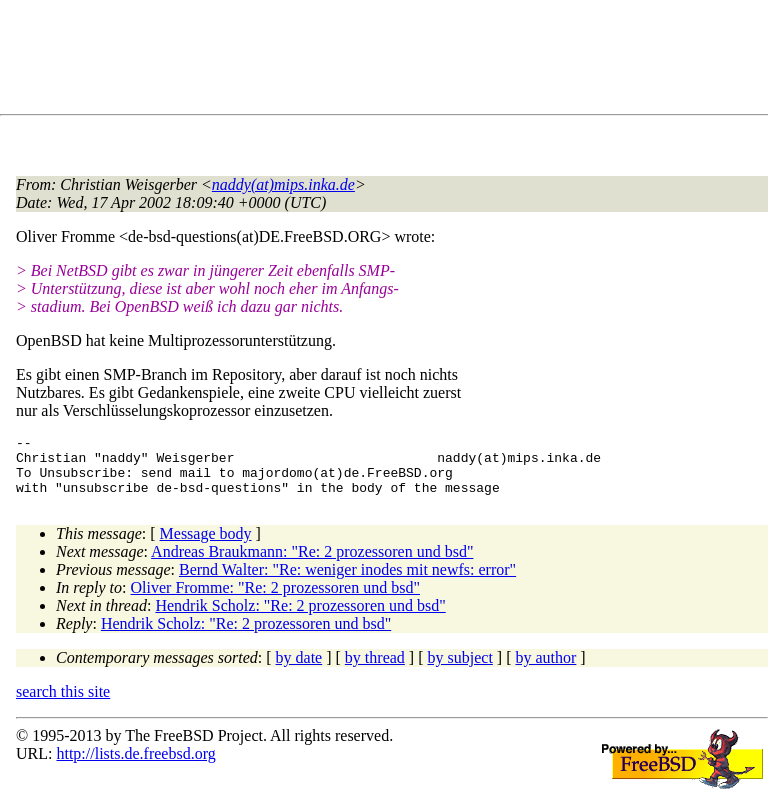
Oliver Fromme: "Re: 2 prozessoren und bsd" (275, 599)
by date (299, 669)
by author (545, 669)
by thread (375, 669)
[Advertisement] (380, 61)
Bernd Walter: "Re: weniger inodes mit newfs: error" (347, 581)
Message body (206, 545)
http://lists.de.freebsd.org (135, 765)
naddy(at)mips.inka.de (283, 184)
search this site (63, 703)
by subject (460, 669)
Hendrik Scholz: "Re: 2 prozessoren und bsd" (300, 617)
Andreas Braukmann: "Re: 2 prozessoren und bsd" (312, 563)
